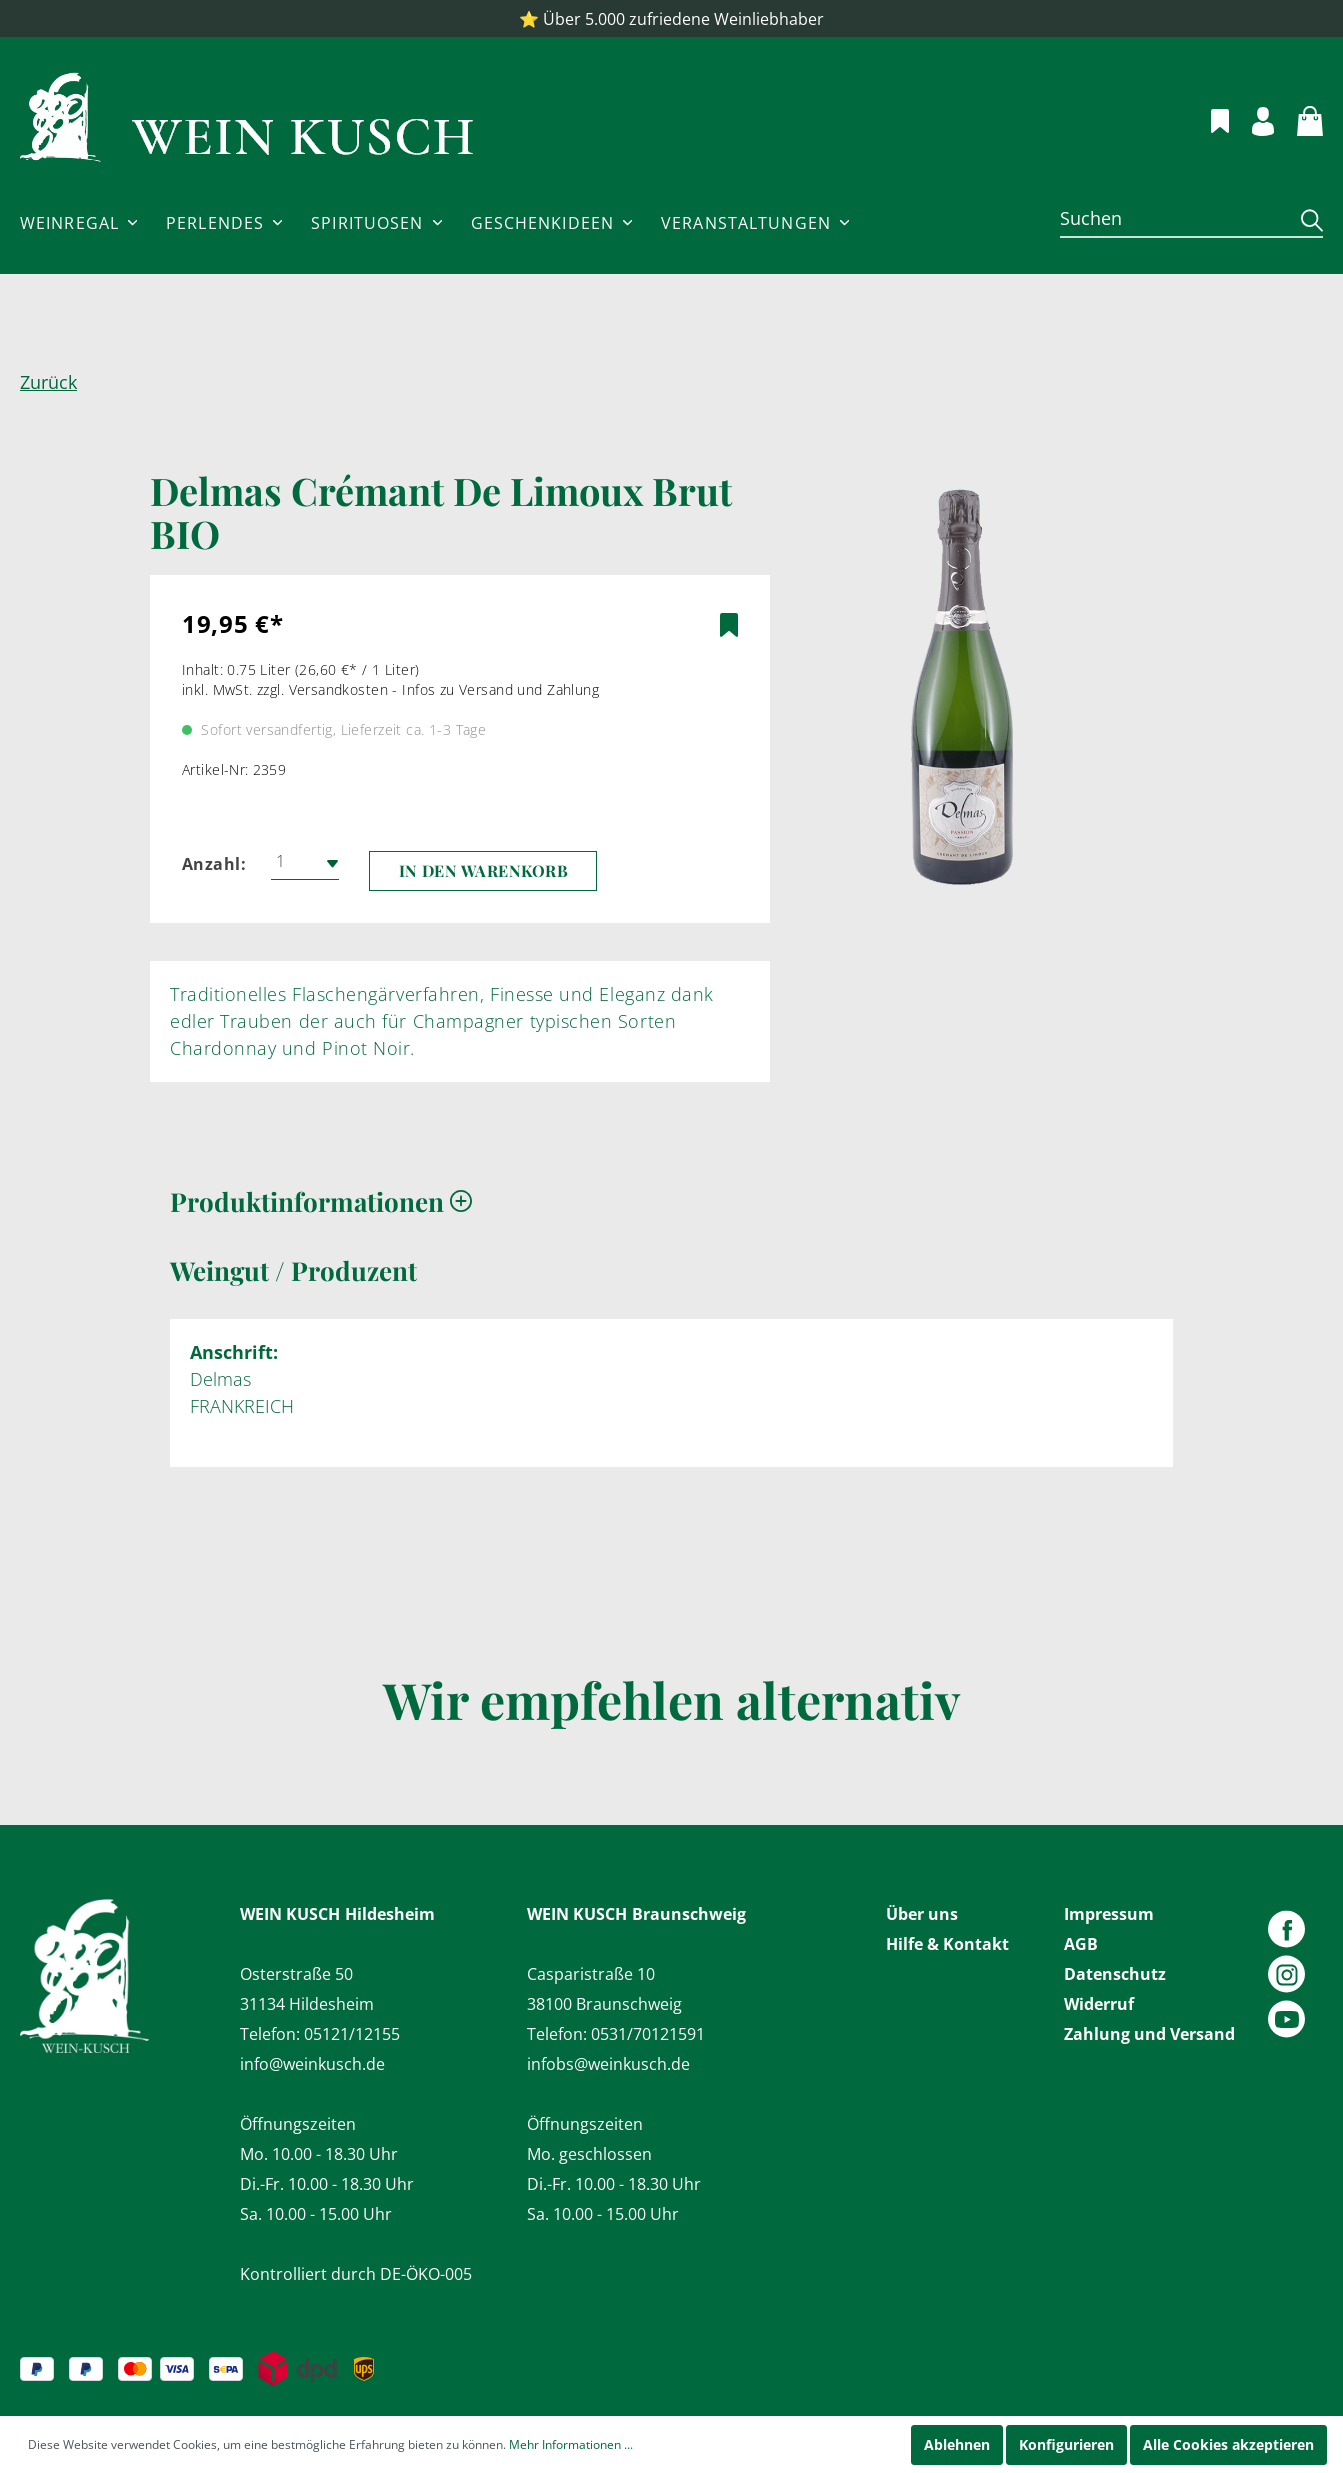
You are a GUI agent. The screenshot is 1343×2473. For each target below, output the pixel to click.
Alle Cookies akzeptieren (1228, 2444)
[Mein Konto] (1251, 118)
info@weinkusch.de (312, 2064)
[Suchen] (1173, 218)
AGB (1081, 1944)
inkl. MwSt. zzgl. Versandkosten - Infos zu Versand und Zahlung (390, 689)
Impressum (1109, 1914)
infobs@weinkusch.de (608, 2064)
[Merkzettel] (1208, 118)
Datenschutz (1115, 1974)
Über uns (922, 1914)
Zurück (48, 382)
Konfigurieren (1066, 2444)
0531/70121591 (648, 2034)
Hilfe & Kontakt (947, 1944)
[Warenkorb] (1298, 118)
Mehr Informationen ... (571, 2444)
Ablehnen (957, 2444)
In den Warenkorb (484, 870)
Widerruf (1099, 2004)
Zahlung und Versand (1149, 2034)
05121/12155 (352, 2034)
